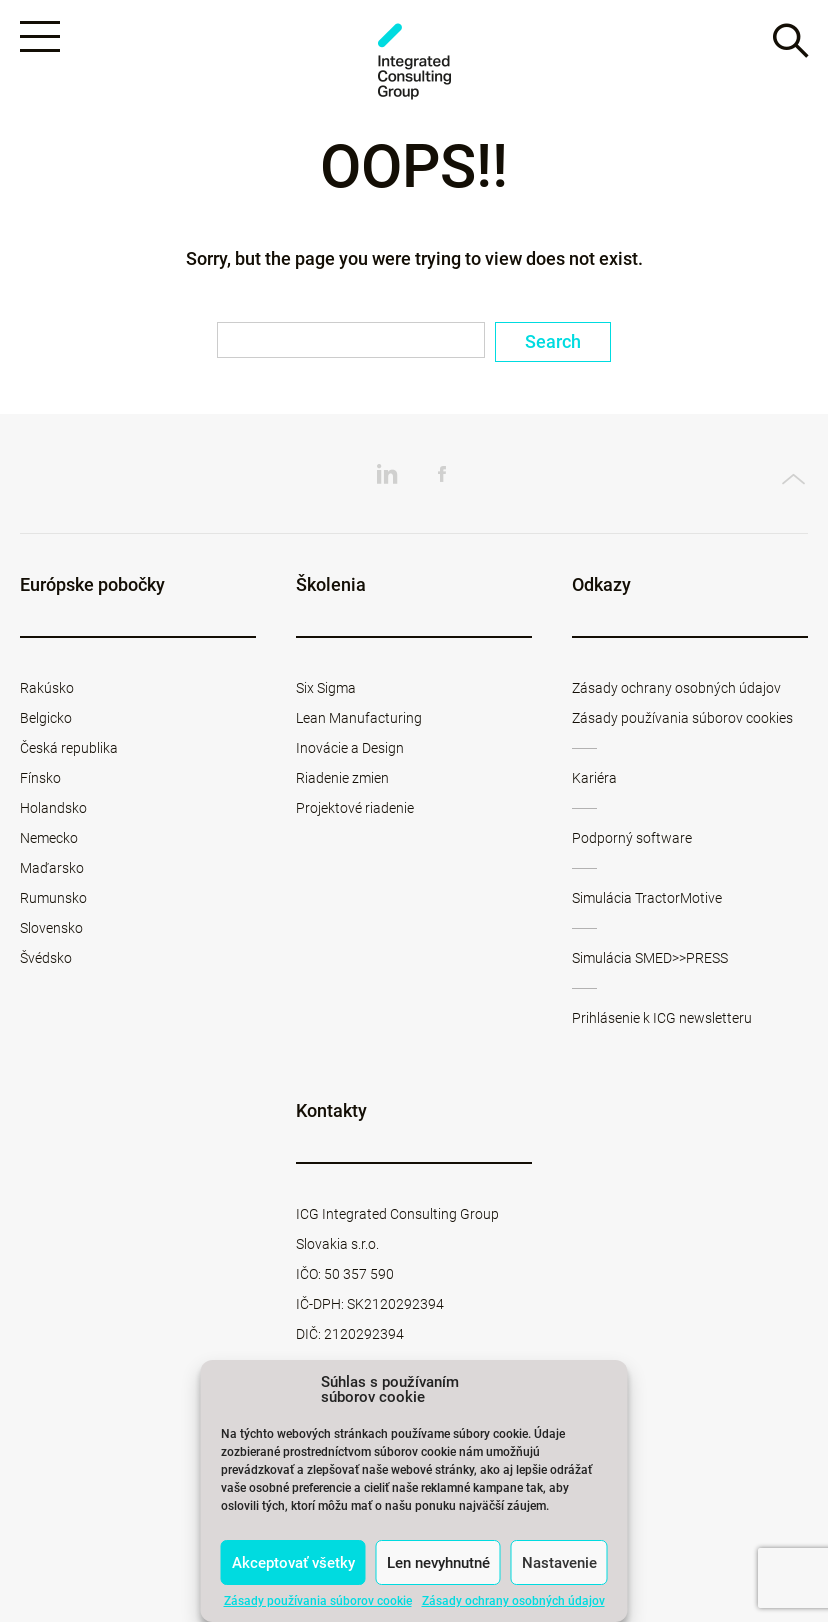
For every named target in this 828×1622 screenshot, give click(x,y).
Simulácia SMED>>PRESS (650, 958)
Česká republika (69, 748)
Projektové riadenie (355, 808)
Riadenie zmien (342, 778)
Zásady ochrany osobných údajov (513, 1601)
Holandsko (53, 808)
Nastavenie (559, 1563)
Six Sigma (326, 688)
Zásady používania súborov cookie (318, 1601)
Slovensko (51, 928)
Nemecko (49, 838)
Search (553, 341)
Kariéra (594, 778)
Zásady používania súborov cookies (682, 718)
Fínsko (40, 778)
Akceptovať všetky (293, 1563)
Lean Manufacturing (359, 718)
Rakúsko (47, 688)
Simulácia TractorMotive (647, 898)
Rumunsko (53, 898)
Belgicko (46, 718)
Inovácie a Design (350, 748)
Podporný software (632, 838)
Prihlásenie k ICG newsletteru (662, 1018)
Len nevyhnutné (438, 1563)
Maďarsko (52, 868)
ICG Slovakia (414, 61)
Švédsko (46, 958)
